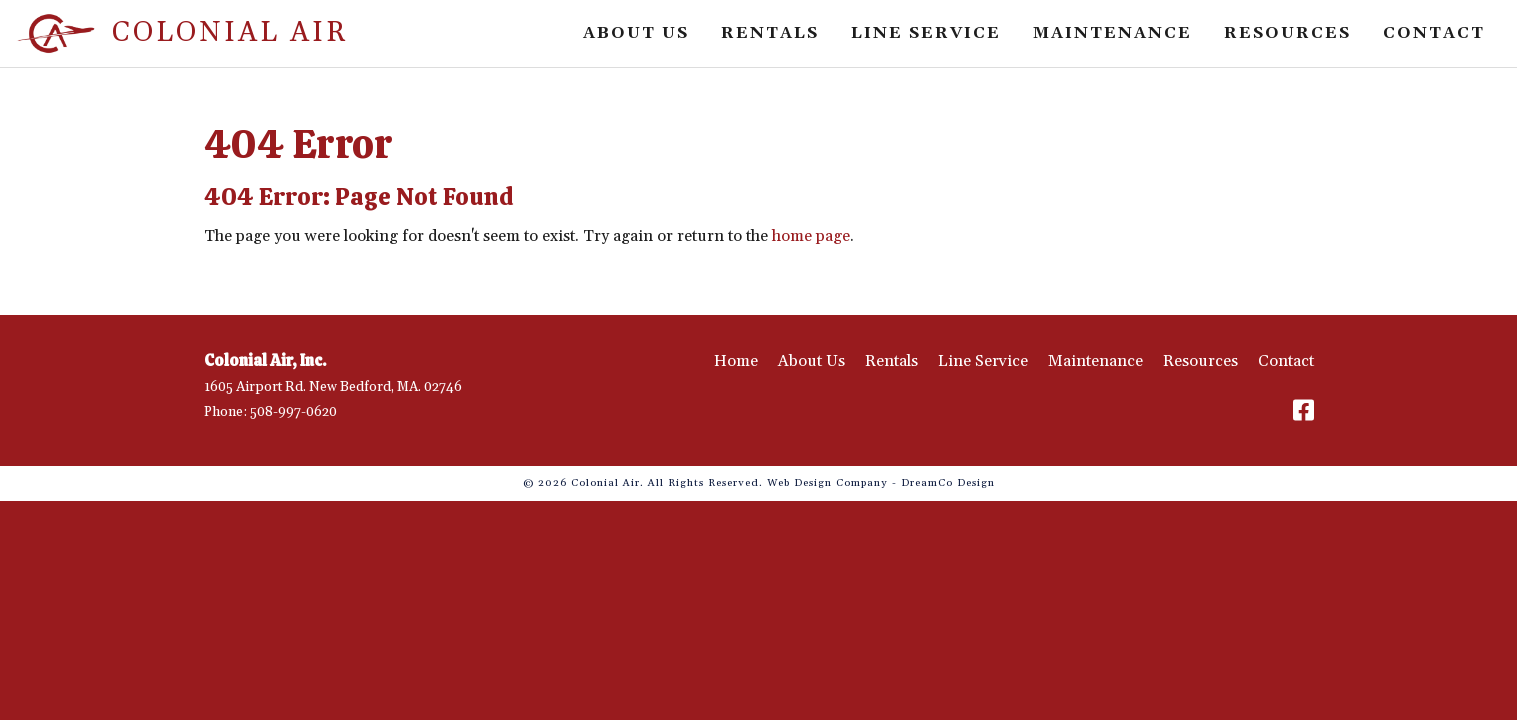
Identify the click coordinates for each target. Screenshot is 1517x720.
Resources (1287, 33)
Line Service (926, 33)
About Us (636, 33)
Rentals (770, 33)
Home (736, 361)
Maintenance (1112, 33)
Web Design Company (827, 483)
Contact (1434, 33)
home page (811, 236)
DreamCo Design (948, 483)
